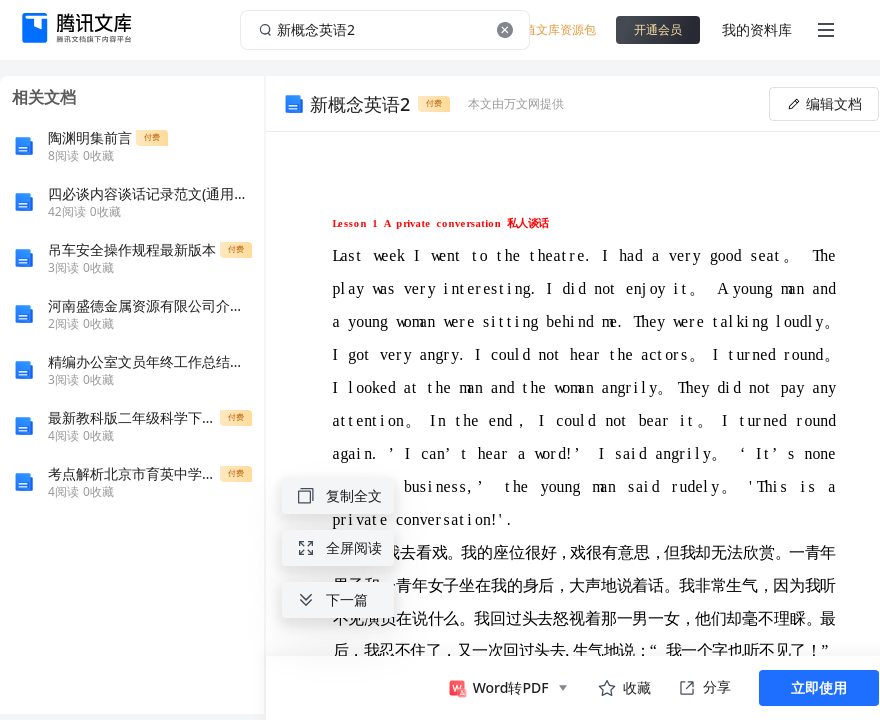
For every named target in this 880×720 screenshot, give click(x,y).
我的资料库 (757, 29)
